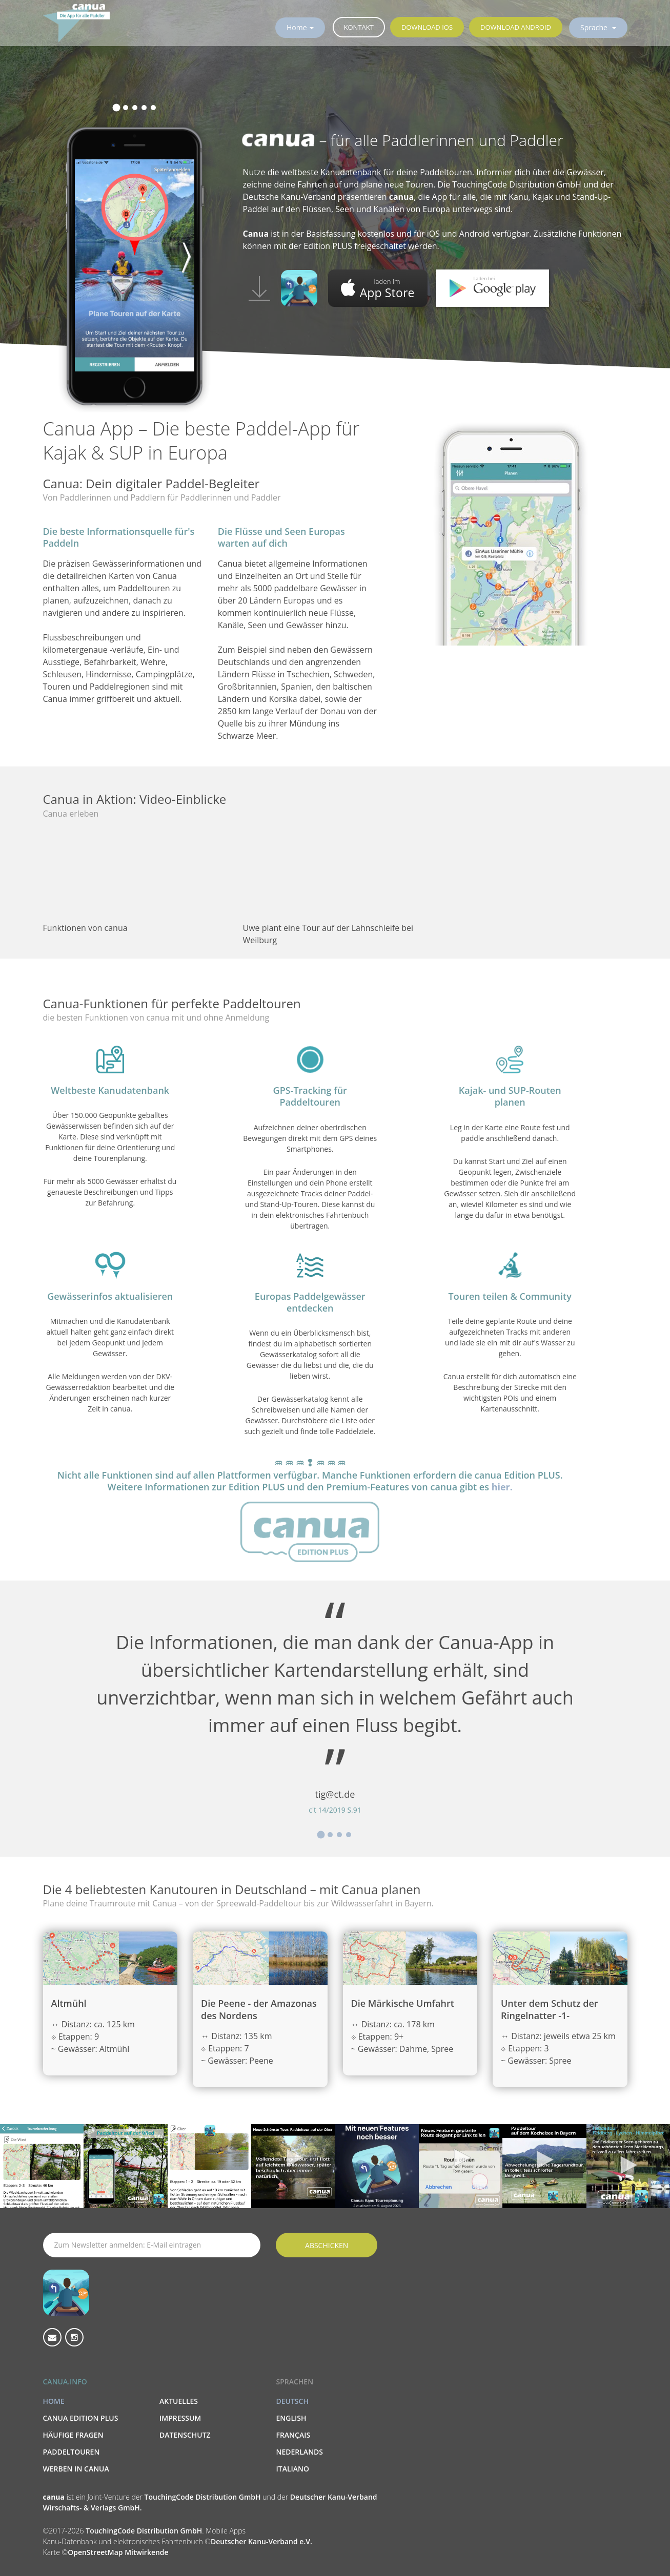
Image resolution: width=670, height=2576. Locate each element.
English (291, 2418)
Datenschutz (185, 2435)
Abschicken (326, 2245)
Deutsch (292, 2401)
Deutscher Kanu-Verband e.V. (261, 2541)
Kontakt (359, 27)
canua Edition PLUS (80, 2418)
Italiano (292, 2469)
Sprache (595, 27)
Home (297, 27)
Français (293, 2435)
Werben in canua (76, 2469)
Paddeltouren (71, 2452)
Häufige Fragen (73, 2435)
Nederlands (299, 2452)
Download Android (515, 27)
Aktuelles (178, 2401)
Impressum (180, 2418)
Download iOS (427, 27)
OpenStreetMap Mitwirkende (118, 2552)
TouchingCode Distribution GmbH (204, 2497)
